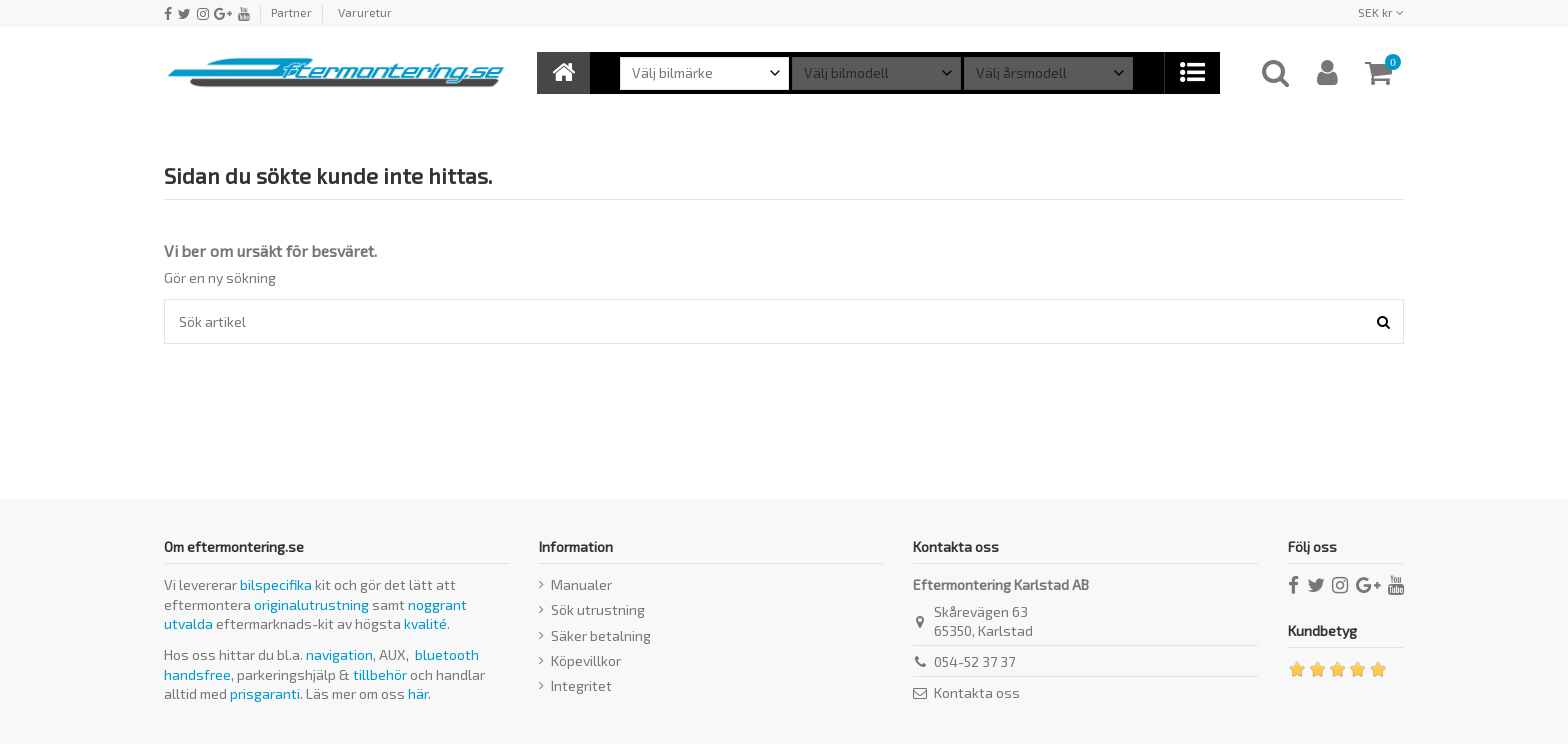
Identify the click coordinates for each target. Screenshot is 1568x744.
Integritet (581, 685)
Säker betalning (601, 635)
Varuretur (365, 12)
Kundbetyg (1322, 630)
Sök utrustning (598, 609)
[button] (1191, 73)
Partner (291, 12)
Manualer (581, 584)
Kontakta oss (977, 692)
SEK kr (1381, 12)
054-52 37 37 (974, 661)
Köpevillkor (586, 660)
